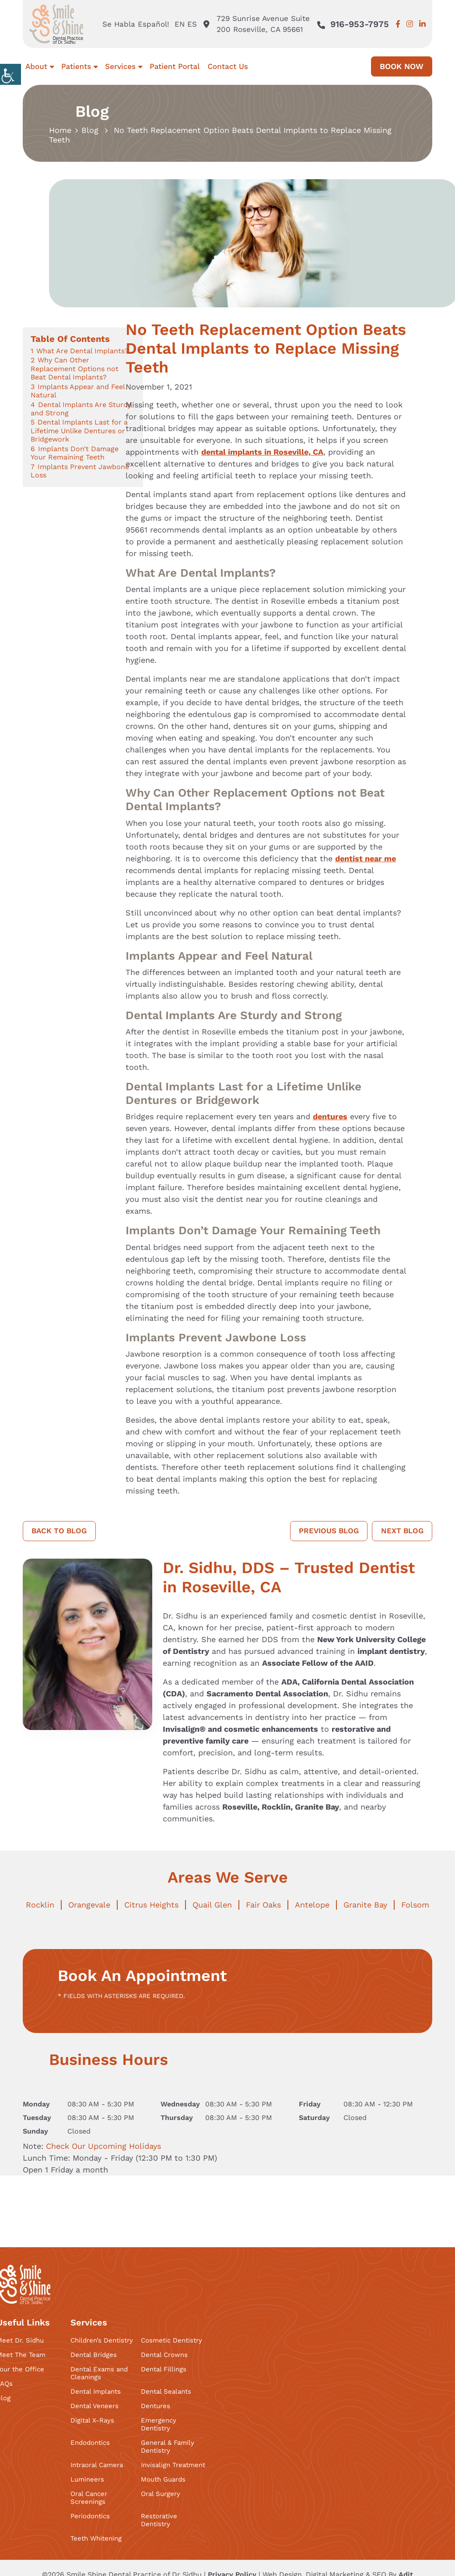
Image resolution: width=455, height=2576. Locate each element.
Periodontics (90, 2516)
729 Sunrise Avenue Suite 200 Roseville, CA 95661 (256, 24)
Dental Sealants (166, 2392)
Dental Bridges (93, 2355)
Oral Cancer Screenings (88, 2498)
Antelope (312, 1905)
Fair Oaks (263, 1905)
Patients (76, 66)
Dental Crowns (164, 2355)
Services (120, 66)
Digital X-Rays (92, 2421)
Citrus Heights (151, 1905)
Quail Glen (212, 1905)
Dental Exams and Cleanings (99, 2373)
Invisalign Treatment (173, 2465)
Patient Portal (175, 66)
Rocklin (40, 1905)
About (36, 66)
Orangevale (89, 1905)
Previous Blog (324, 1531)
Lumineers (87, 2480)
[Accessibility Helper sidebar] (10, 74)
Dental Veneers (94, 2406)
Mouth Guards (163, 2480)
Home (60, 130)
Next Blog (400, 1531)
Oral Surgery (160, 2494)
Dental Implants (95, 2392)
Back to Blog (61, 1531)
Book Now (402, 66)
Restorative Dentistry (159, 2520)
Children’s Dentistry (101, 2341)
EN (178, 23)
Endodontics (90, 2443)
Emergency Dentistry (158, 2425)
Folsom (415, 1905)
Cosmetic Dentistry (171, 2341)
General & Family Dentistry (167, 2447)
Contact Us (227, 66)
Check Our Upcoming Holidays (103, 2146)
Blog (89, 130)
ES (191, 23)
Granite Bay (365, 1905)
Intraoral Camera (96, 2465)
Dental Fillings (163, 2370)
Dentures (155, 2406)
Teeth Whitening (96, 2539)
